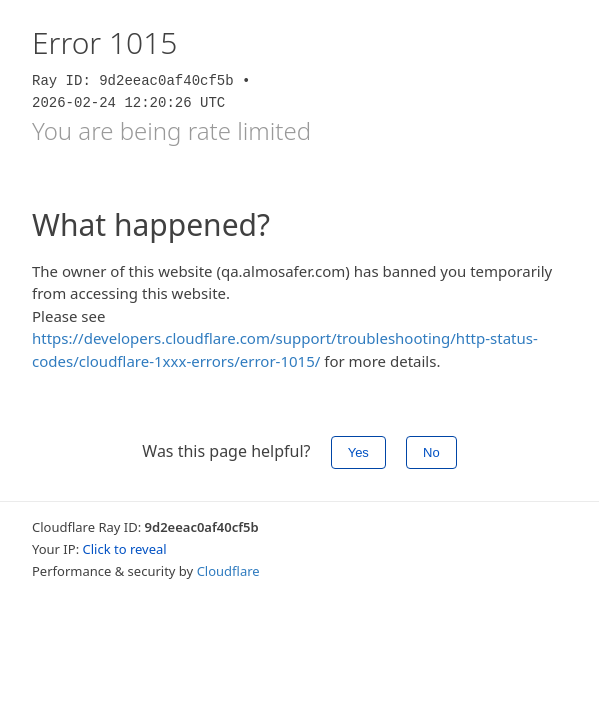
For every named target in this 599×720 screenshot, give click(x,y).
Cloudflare (228, 571)
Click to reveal (125, 549)
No (431, 452)
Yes (358, 452)
